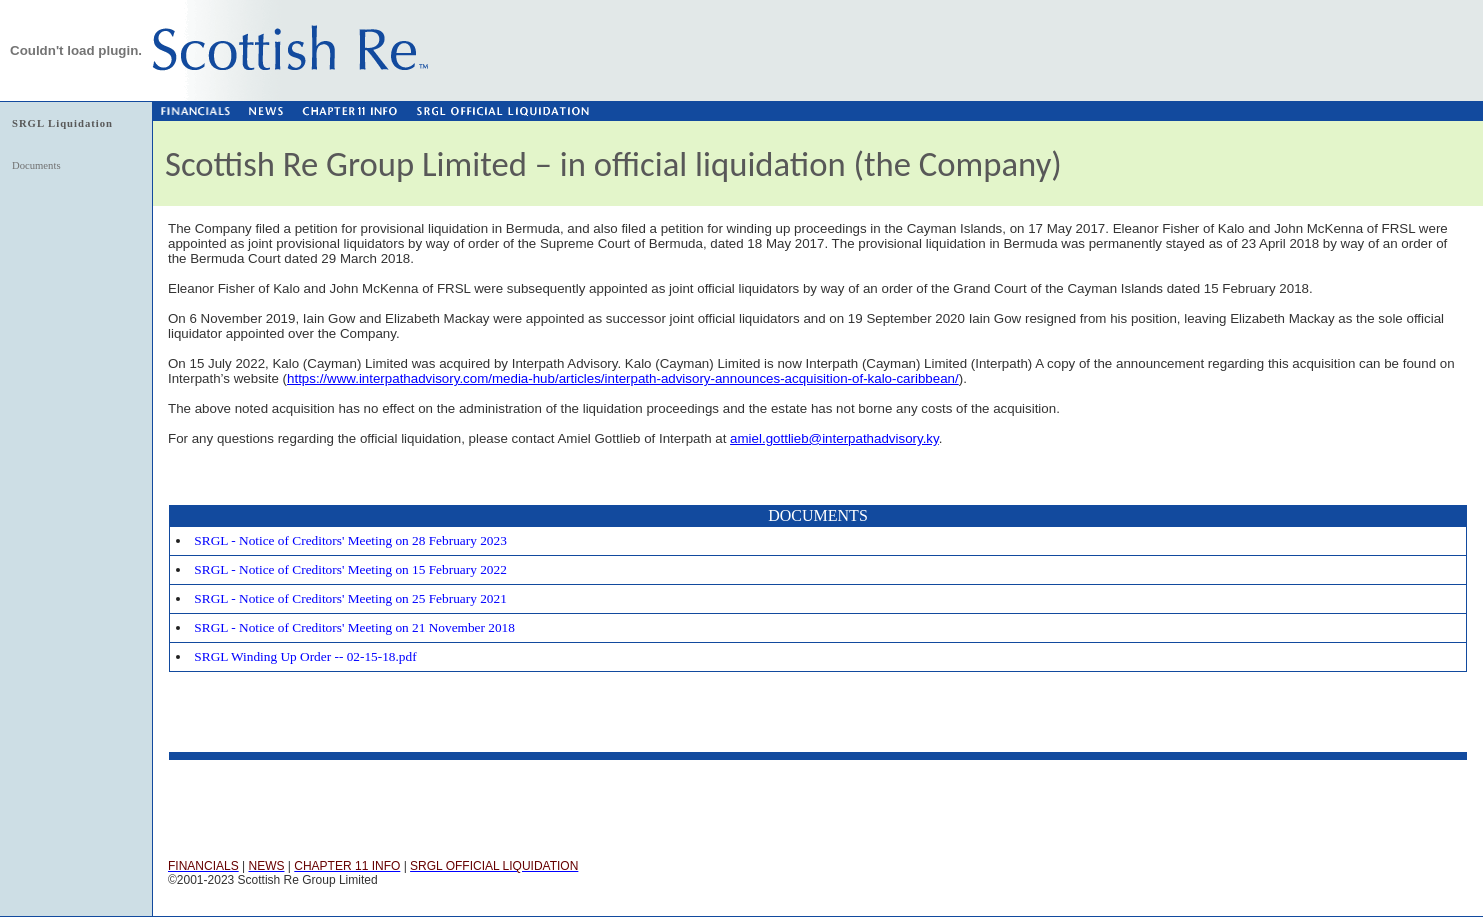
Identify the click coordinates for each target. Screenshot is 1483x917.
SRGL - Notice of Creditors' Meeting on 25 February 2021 (350, 598)
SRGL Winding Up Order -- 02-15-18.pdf (305, 656)
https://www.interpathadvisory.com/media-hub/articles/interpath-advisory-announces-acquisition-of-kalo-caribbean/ (623, 378)
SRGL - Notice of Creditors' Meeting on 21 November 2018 (354, 627)
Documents (36, 165)
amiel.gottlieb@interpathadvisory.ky (834, 438)
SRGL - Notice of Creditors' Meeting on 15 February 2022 (350, 569)
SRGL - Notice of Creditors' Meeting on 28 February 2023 (350, 540)
